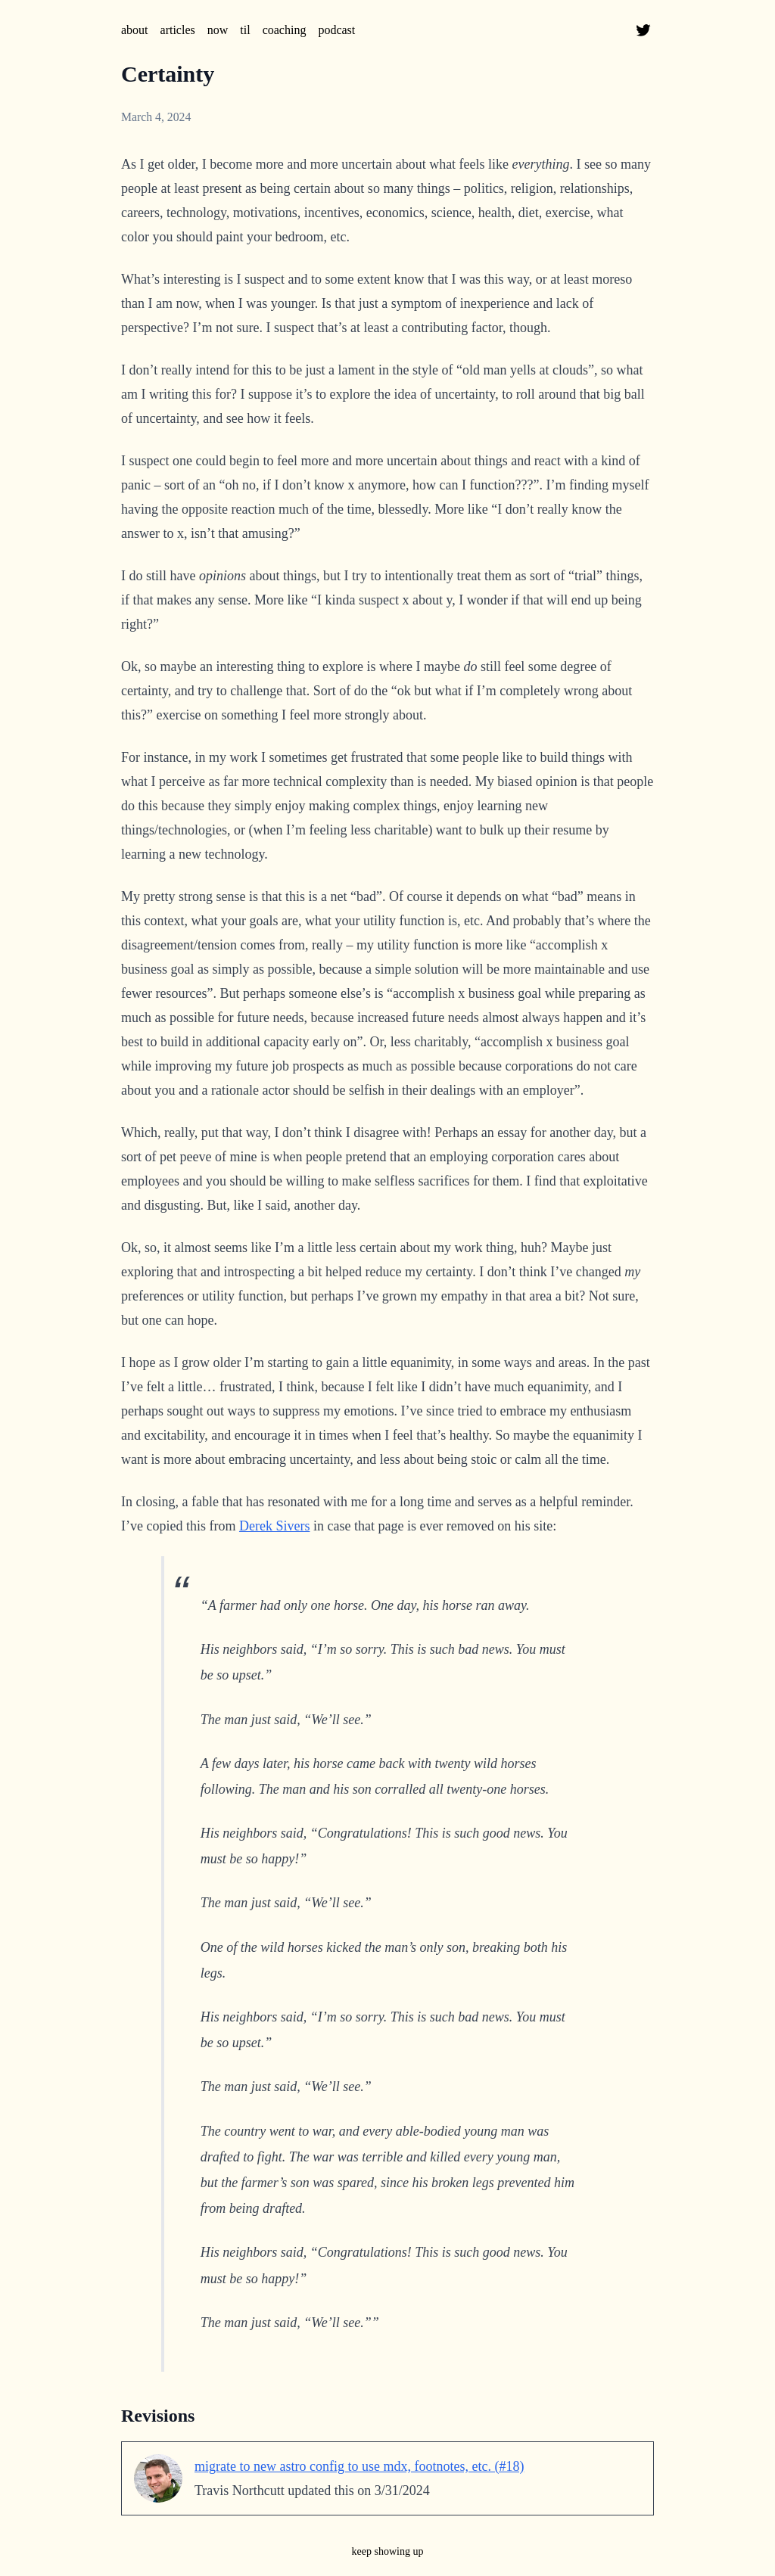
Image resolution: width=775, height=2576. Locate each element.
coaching (285, 29)
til (245, 29)
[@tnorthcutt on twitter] (643, 30)
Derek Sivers (274, 1525)
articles (177, 29)
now (218, 29)
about (134, 29)
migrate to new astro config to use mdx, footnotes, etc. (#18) (359, 2466)
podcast (336, 29)
